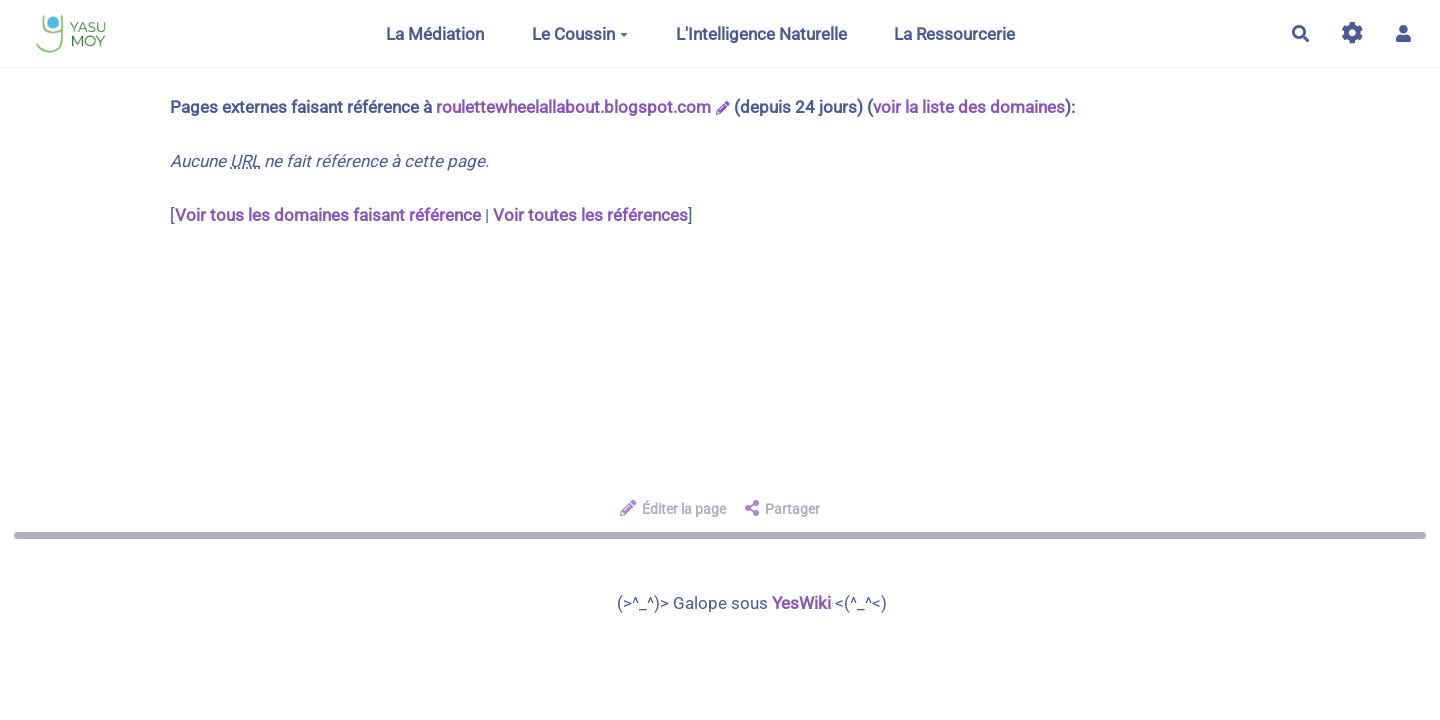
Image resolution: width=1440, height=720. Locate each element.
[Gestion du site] (1352, 33)
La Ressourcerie (954, 34)
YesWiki (801, 603)
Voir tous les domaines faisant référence (328, 215)
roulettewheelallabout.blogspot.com (573, 107)
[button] (1403, 33)
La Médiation (435, 34)
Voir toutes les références (590, 215)
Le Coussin (580, 34)
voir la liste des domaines (969, 107)
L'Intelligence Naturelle (761, 34)
